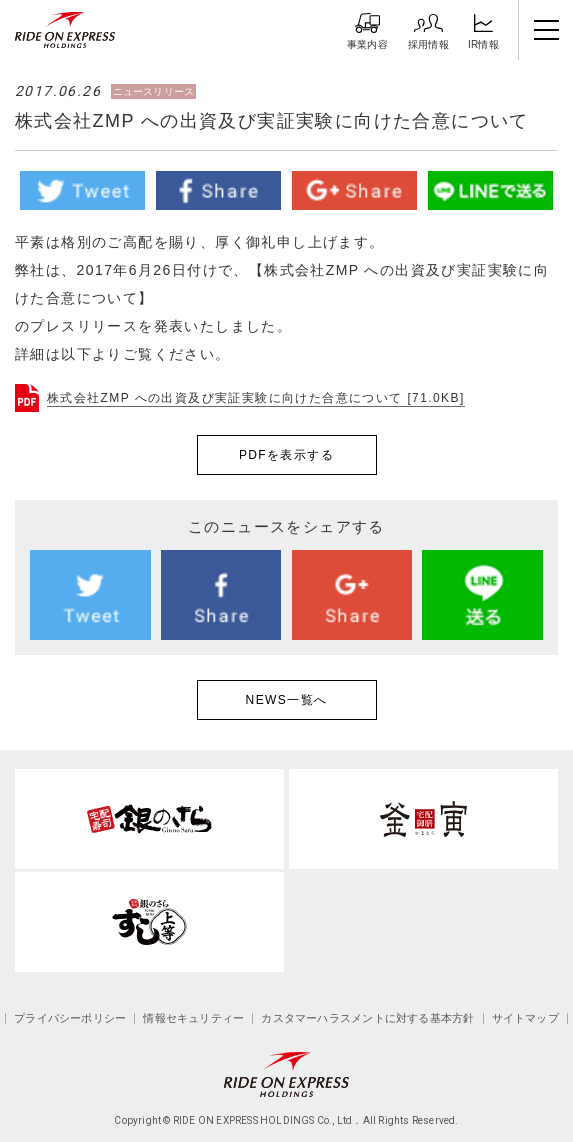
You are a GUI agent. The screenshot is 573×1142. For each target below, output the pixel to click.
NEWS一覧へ (287, 700)
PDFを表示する (286, 455)
